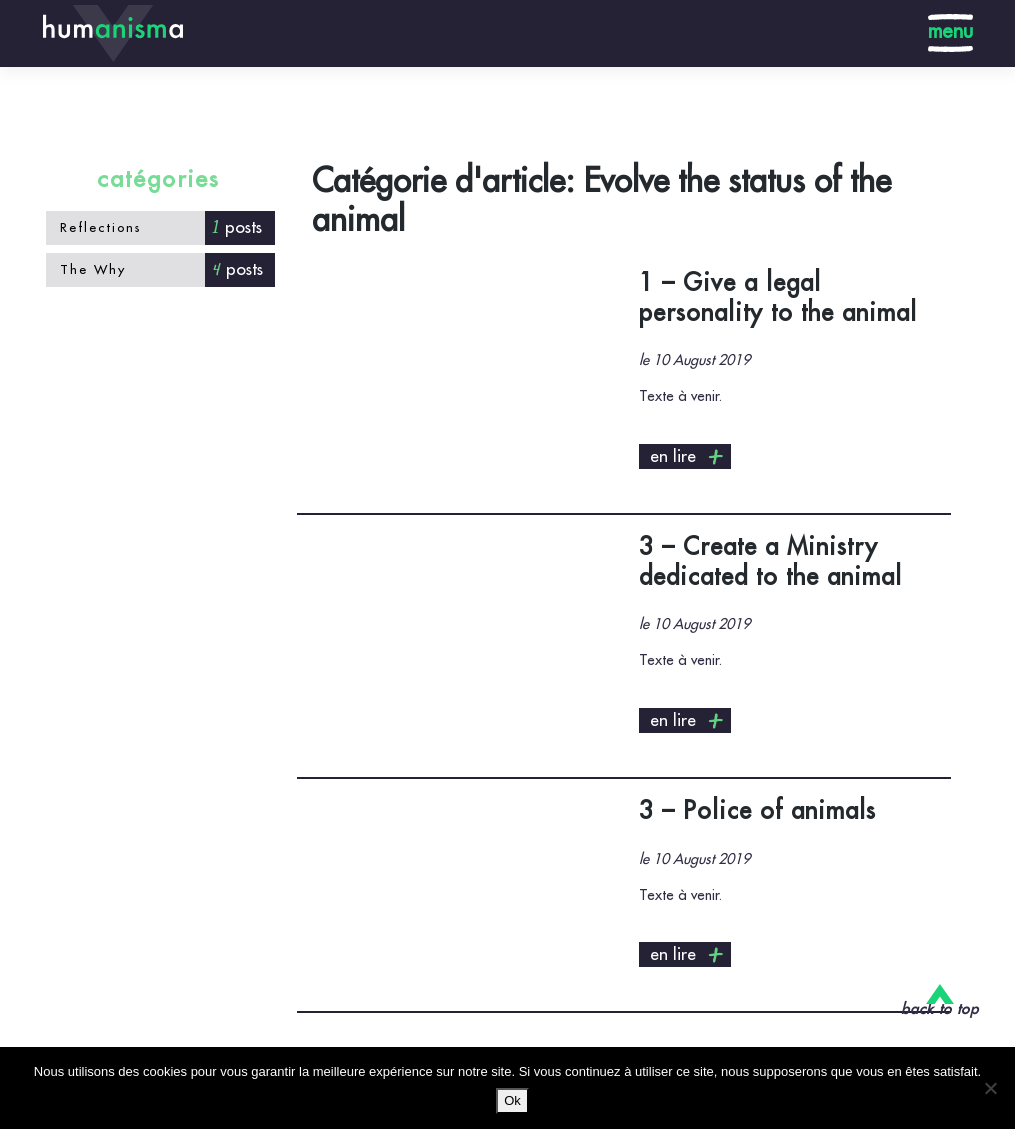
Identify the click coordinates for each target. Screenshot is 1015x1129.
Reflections (101, 227)
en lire (687, 457)
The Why (93, 269)
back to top (940, 1009)
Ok (512, 1100)
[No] (990, 1088)
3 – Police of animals (757, 811)
